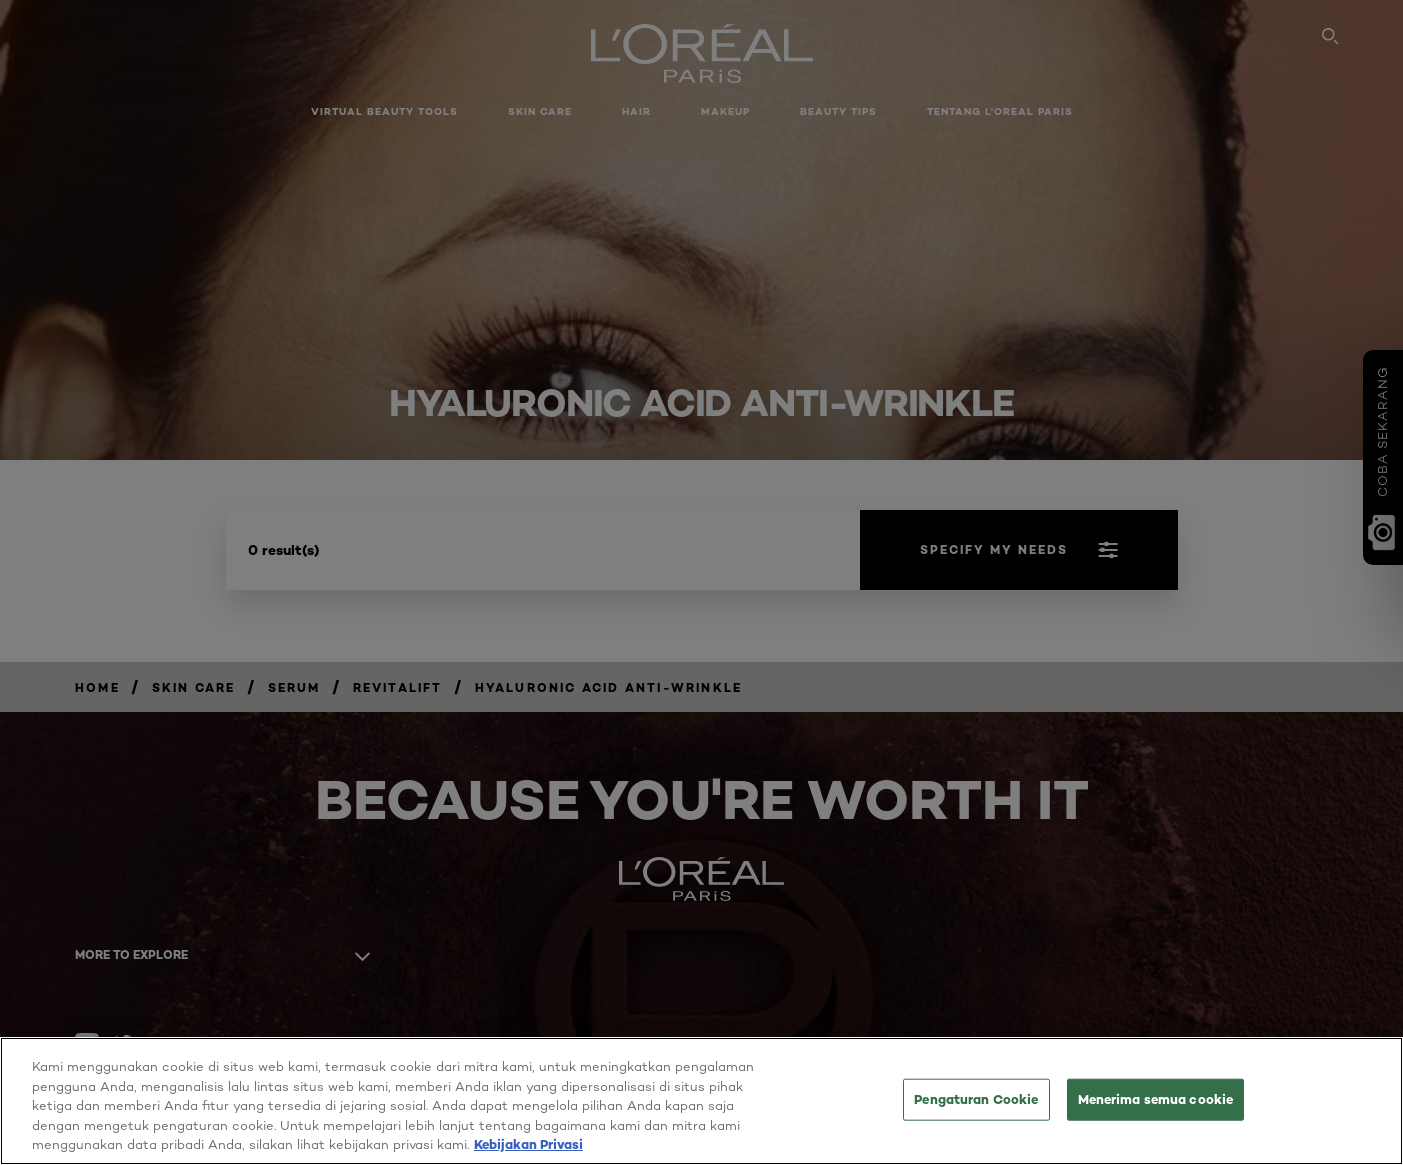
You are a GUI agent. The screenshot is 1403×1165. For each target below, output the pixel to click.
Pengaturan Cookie (976, 1116)
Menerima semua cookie (1156, 1116)
